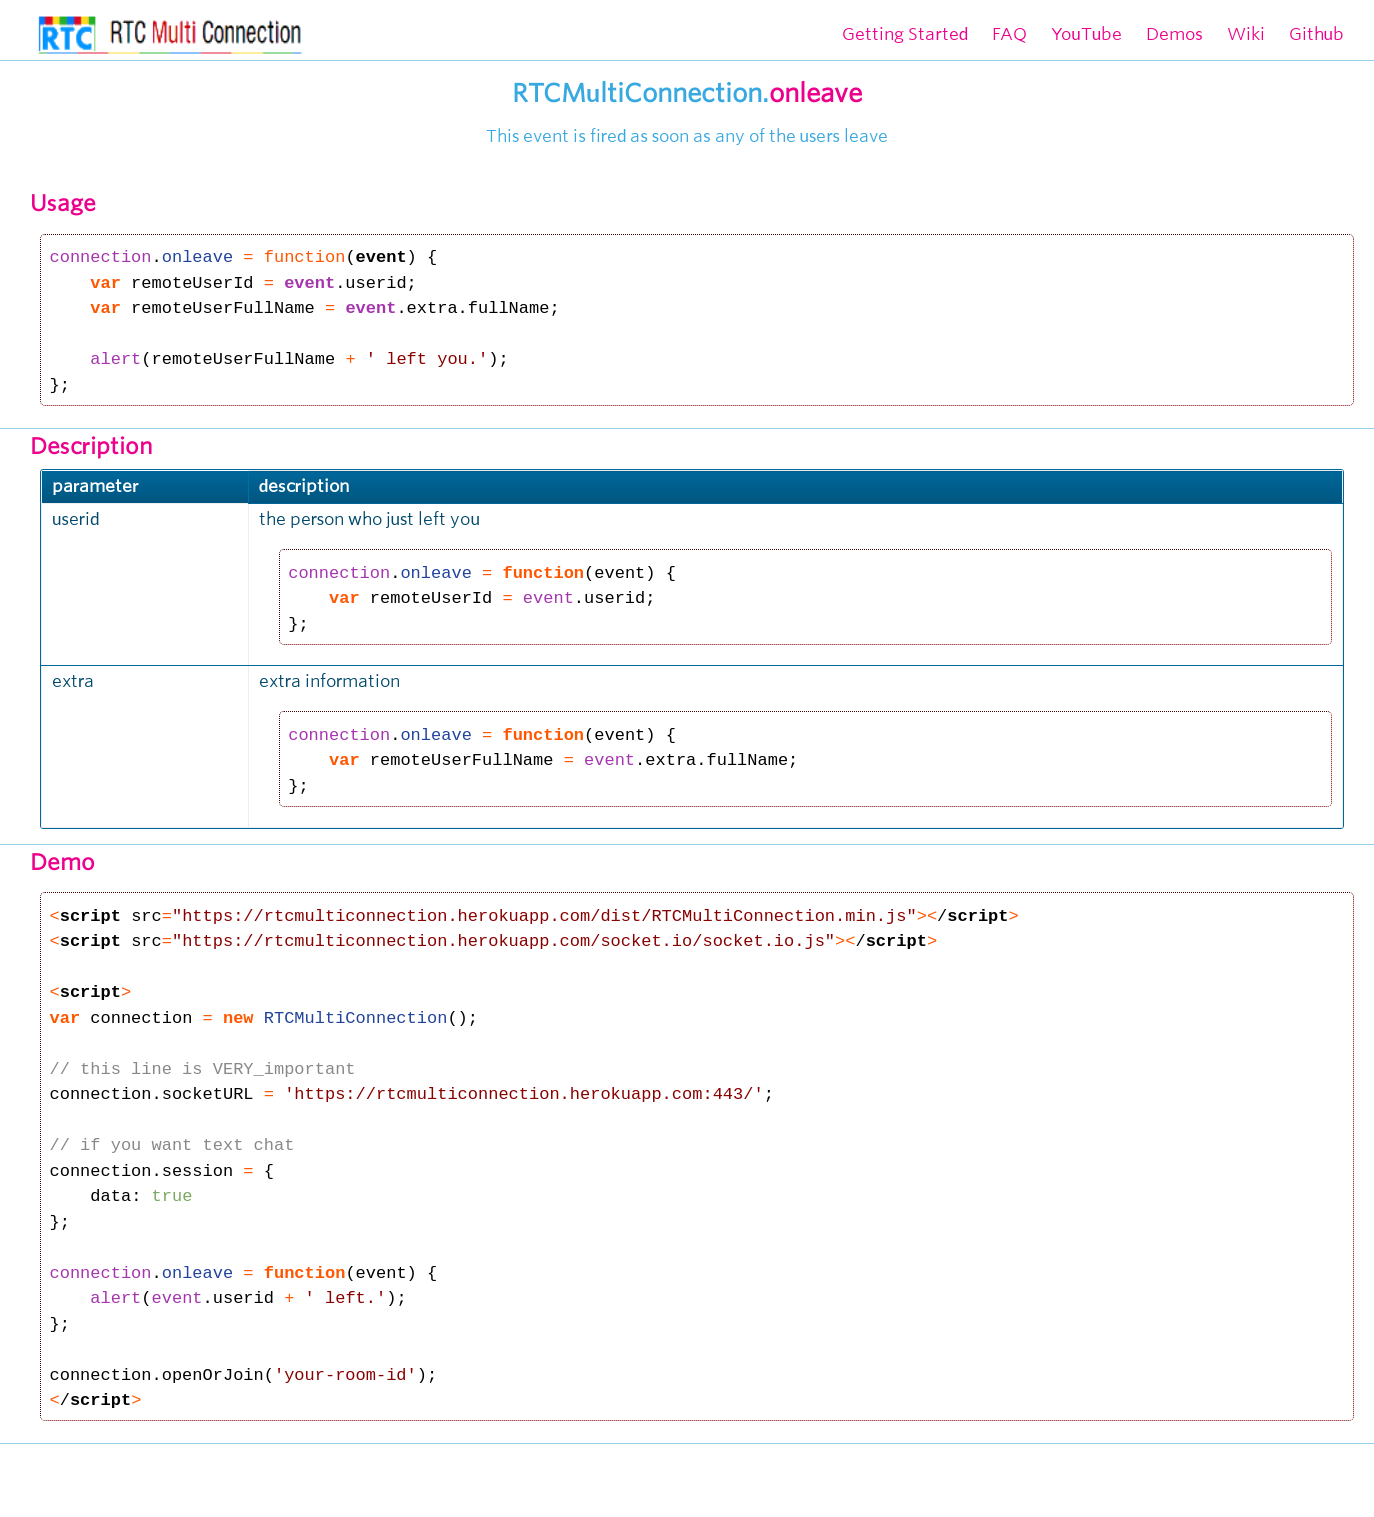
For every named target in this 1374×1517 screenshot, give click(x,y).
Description (91, 446)
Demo (62, 862)
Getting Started (905, 34)
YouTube (1086, 34)
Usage (63, 203)
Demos (1174, 34)
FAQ (1009, 34)
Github (1316, 34)
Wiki (1246, 34)
